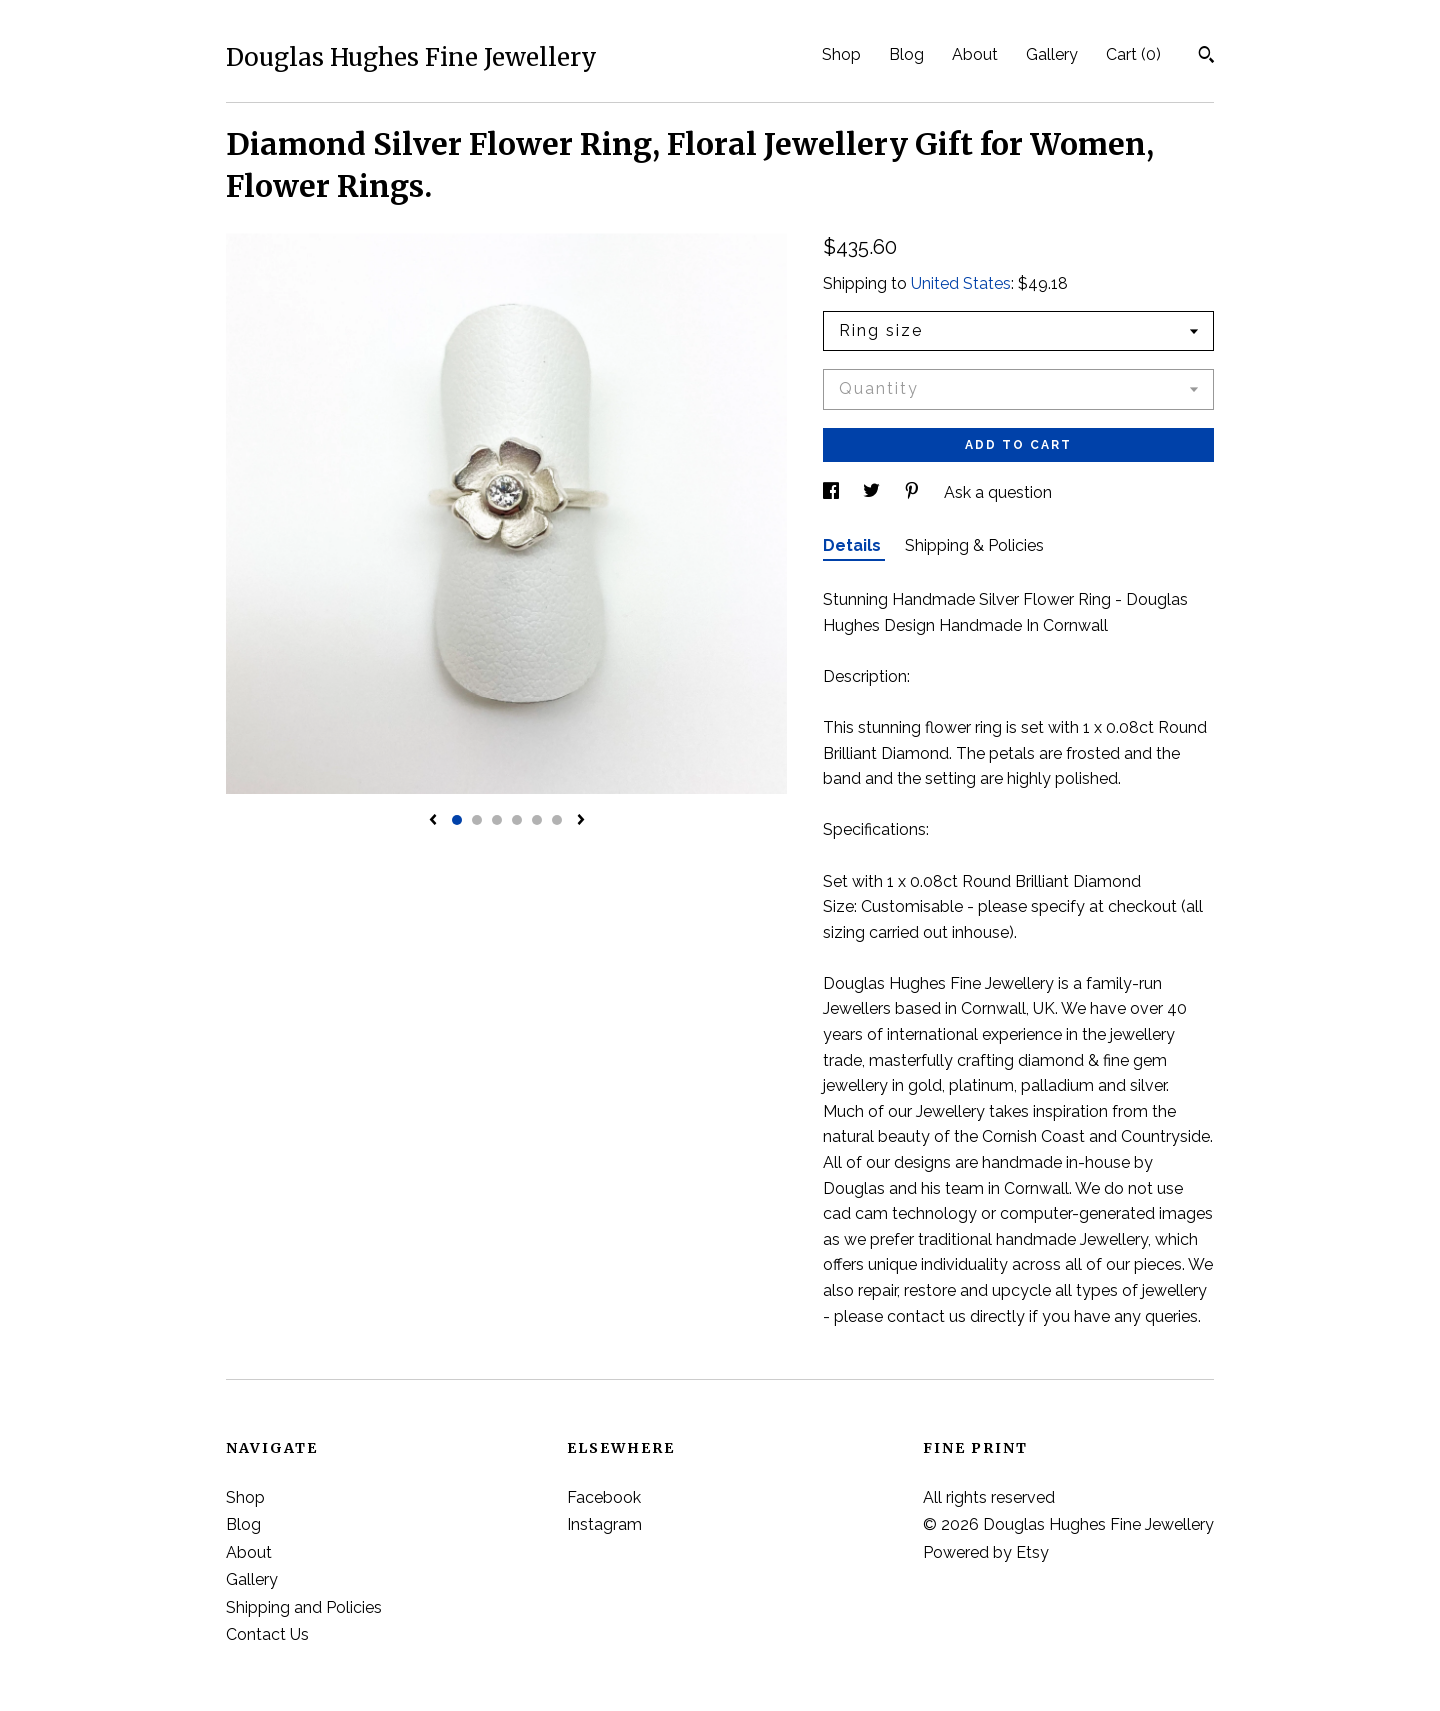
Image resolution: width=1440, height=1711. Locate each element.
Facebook (604, 1497)
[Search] (1206, 57)
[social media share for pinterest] (914, 492)
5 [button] (537, 820)
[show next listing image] (581, 821)
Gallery (1052, 54)
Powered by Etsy (986, 1552)
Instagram (604, 1524)
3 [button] (497, 820)
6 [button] (557, 820)
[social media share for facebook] (833, 492)
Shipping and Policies (304, 1607)
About (975, 54)
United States (961, 283)
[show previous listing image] (433, 821)
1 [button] (457, 820)
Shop (841, 54)
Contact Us (267, 1634)
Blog (906, 54)
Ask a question (998, 492)
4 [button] (517, 820)
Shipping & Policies (974, 545)
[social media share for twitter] (873, 492)
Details (854, 545)
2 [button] (477, 820)
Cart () (1133, 54)
